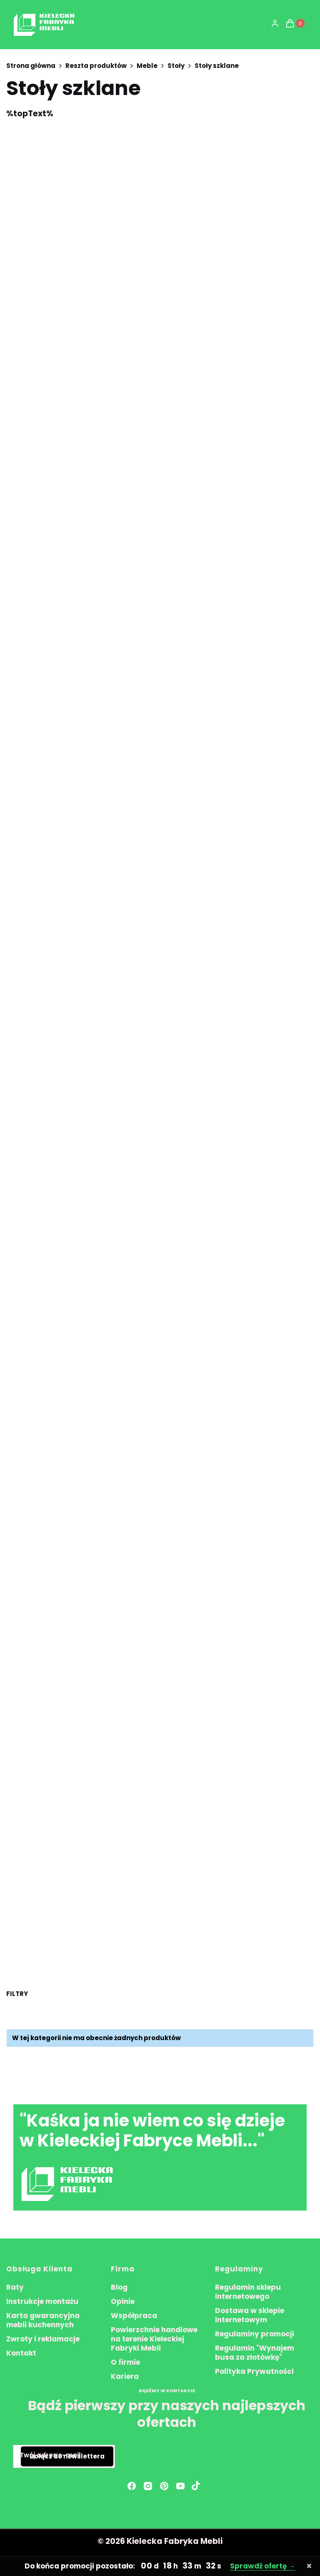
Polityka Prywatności (254, 2371)
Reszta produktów (96, 66)
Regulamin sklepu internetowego (248, 2291)
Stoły (176, 66)
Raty (15, 2287)
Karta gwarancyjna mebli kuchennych (43, 2320)
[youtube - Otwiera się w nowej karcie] (180, 2486)
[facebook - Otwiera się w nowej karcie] (132, 2486)
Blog (119, 2287)
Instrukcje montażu (42, 2301)
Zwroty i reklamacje (43, 2339)
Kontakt (21, 2353)
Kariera (125, 2376)
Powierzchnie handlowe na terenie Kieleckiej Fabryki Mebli (154, 2339)
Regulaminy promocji (254, 2334)
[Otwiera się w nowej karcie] (196, 2486)
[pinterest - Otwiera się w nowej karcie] (164, 2486)
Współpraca (134, 2316)
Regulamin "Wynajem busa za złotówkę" (254, 2352)
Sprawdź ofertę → (262, 2566)
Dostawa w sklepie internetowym (249, 2315)
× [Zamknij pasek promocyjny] (309, 2566)
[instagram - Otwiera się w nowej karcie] (148, 2486)
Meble (147, 66)
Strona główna (30, 66)
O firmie (125, 2362)
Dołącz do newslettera (67, 2456)
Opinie (123, 2301)
